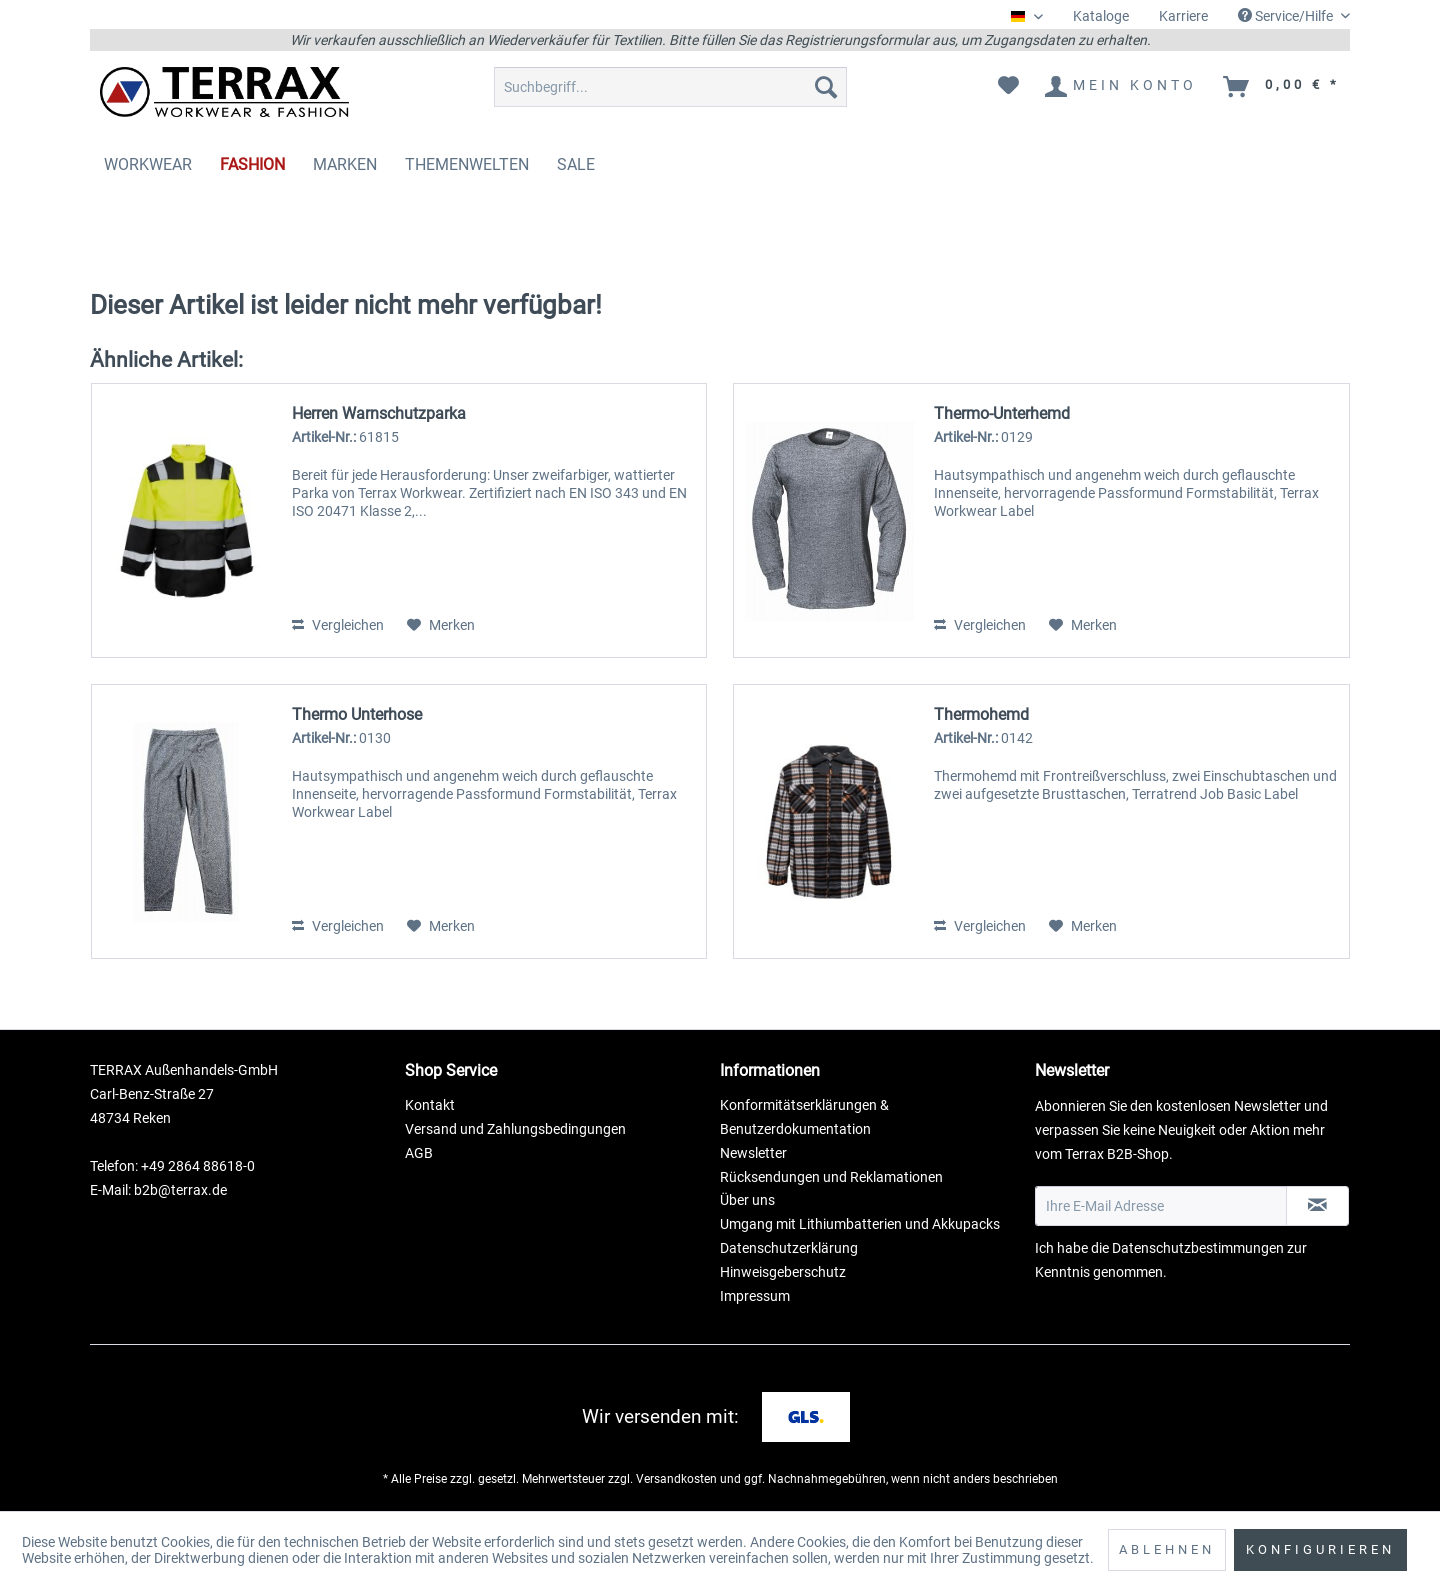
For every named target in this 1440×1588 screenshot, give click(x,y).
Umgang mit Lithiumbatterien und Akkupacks (860, 1224)
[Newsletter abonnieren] (1317, 1206)
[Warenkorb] (1282, 87)
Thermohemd (981, 714)
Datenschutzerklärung (789, 1248)
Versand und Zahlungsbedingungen (515, 1129)
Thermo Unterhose (357, 714)
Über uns (747, 1200)
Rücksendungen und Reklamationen (831, 1177)
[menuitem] (1101, 16)
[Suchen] (826, 87)
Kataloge (1101, 16)
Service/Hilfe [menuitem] (1287, 16)
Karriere (1183, 16)
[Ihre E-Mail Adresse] (1161, 1206)
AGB (419, 1153)
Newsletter (753, 1153)
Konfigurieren (1320, 1549)
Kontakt (430, 1105)
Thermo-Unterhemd (1002, 413)
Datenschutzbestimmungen (1198, 1248)
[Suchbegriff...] (670, 87)
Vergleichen (338, 625)
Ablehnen (1167, 1549)
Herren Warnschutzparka (379, 413)
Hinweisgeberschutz (783, 1272)
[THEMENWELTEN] (467, 164)
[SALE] (576, 164)
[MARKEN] (345, 164)
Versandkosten (676, 1479)
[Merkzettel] (1008, 87)
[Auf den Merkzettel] (441, 625)
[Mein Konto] (1122, 87)
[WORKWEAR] (148, 164)
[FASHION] (252, 164)
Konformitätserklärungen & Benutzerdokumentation (804, 1117)
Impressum (755, 1296)
